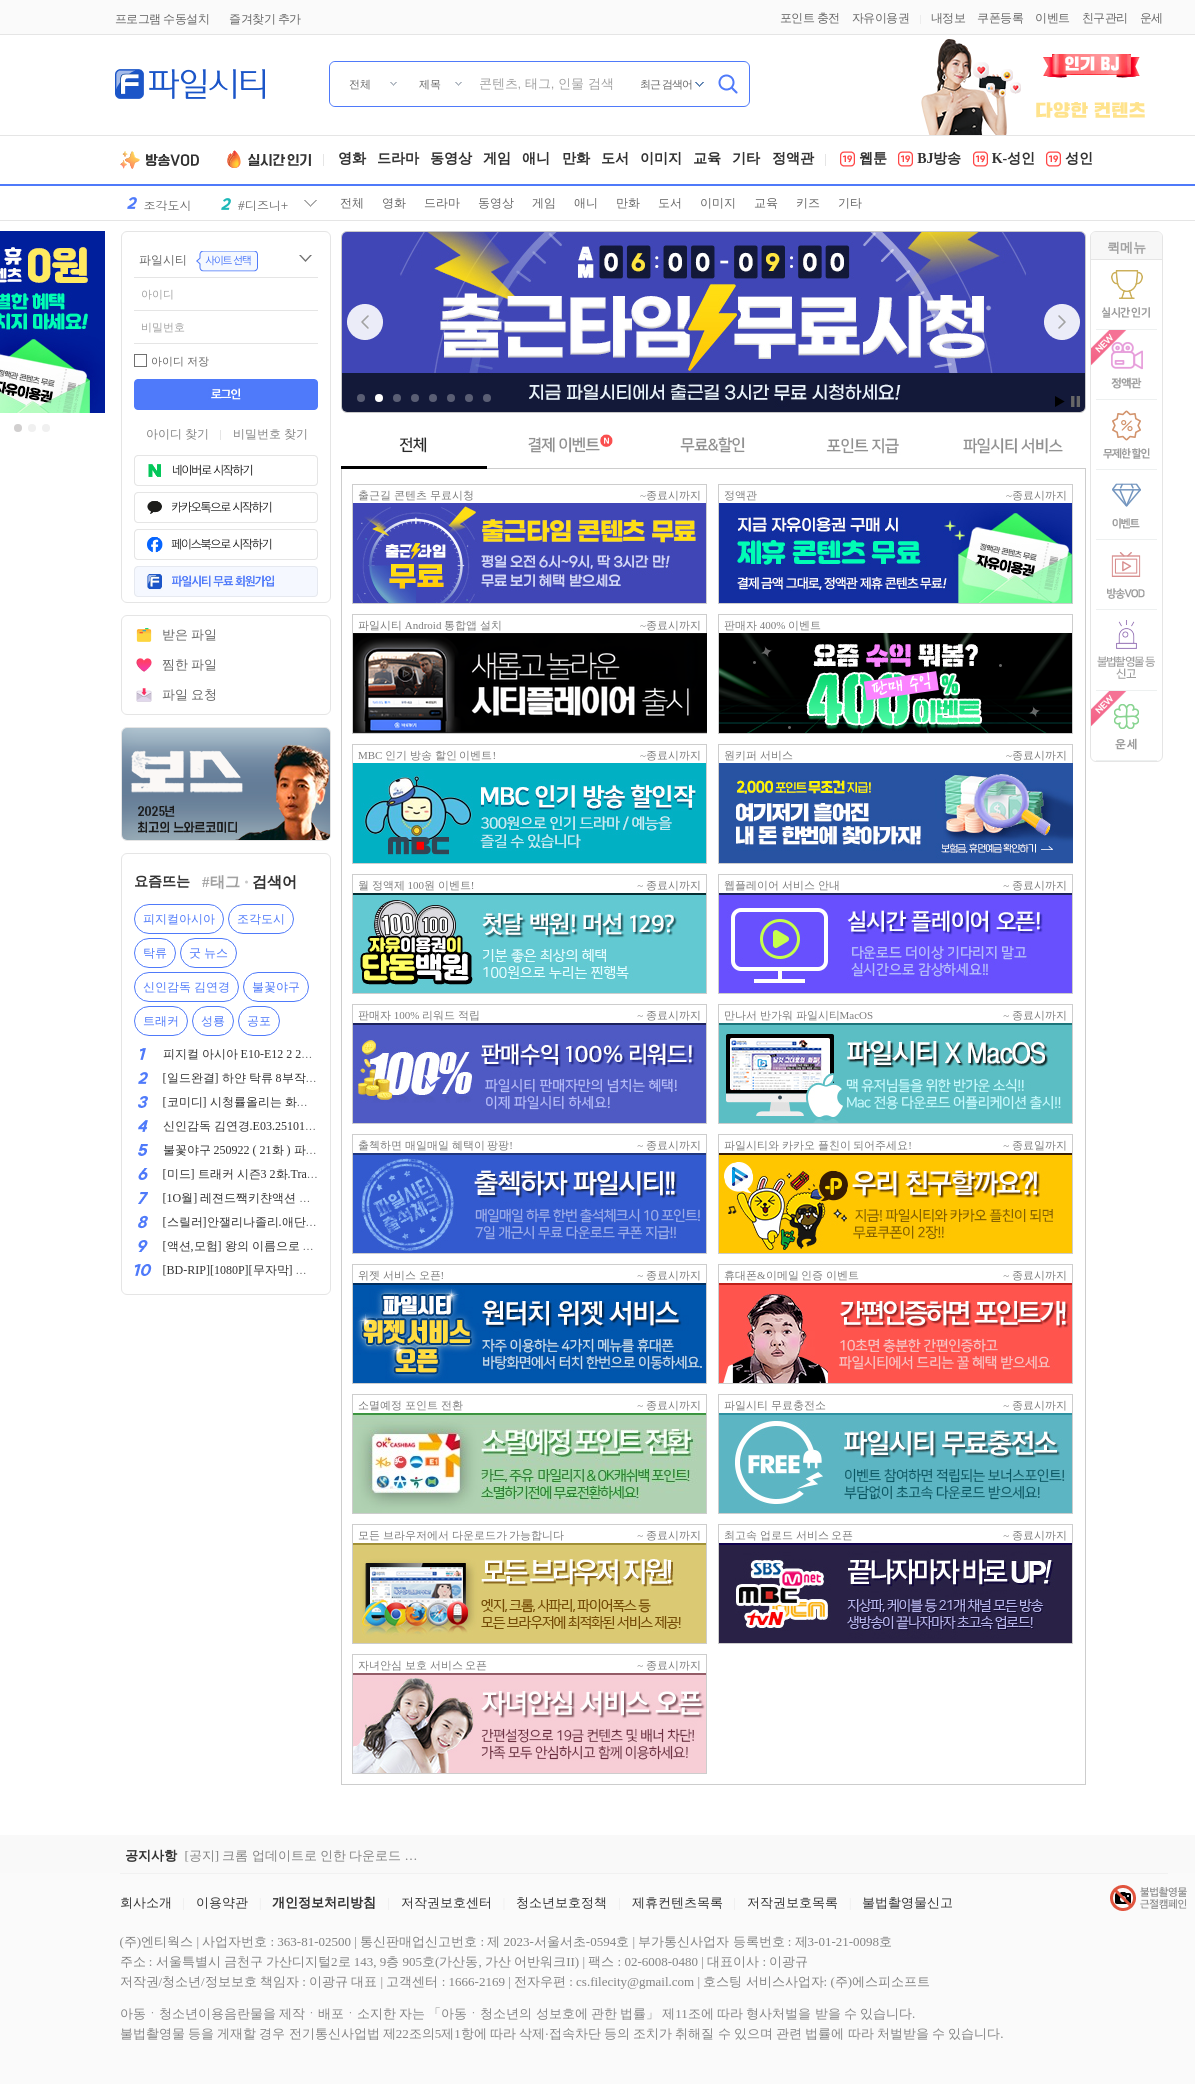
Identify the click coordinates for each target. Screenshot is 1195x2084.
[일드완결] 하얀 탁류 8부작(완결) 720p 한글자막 (289, 1078)
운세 (1151, 18)
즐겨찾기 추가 (265, 19)
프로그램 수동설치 (162, 19)
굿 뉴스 (208, 953)
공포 (259, 1021)
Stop (1075, 401)
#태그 (221, 882)
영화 (352, 160)
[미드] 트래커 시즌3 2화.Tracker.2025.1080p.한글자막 (300, 1174)
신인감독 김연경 (186, 987)
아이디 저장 (180, 361)
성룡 (213, 1021)
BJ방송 (929, 160)
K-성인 (1004, 160)
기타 (746, 160)
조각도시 (261, 919)
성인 (1069, 160)
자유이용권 (881, 18)
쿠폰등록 (1000, 18)
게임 (497, 160)
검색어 (274, 882)
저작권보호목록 (792, 1902)
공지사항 (151, 1855)
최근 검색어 (666, 84)
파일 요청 (189, 694)
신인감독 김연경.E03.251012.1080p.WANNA (277, 1126)
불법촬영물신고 (907, 1902)
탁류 (155, 953)
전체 (352, 203)
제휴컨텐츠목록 (677, 1902)
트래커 (161, 1021)
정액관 (793, 160)
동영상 (451, 160)
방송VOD (167, 160)
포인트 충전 (810, 18)
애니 (536, 160)
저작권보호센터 (446, 1902)
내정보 (948, 18)
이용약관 (222, 1902)
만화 (576, 160)
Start (1060, 401)
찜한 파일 (189, 664)
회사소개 (146, 1902)
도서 (615, 160)
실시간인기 (272, 160)
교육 (707, 160)
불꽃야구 (276, 987)
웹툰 (863, 160)
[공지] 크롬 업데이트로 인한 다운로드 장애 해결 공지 (305, 1855)
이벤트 (1052, 18)
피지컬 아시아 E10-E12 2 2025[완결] (257, 1054)
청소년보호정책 (561, 1902)
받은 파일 (189, 634)
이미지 (661, 160)
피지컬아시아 (179, 919)
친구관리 (1105, 18)
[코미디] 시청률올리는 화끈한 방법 (255, 1102)
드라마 (398, 160)
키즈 (808, 203)
